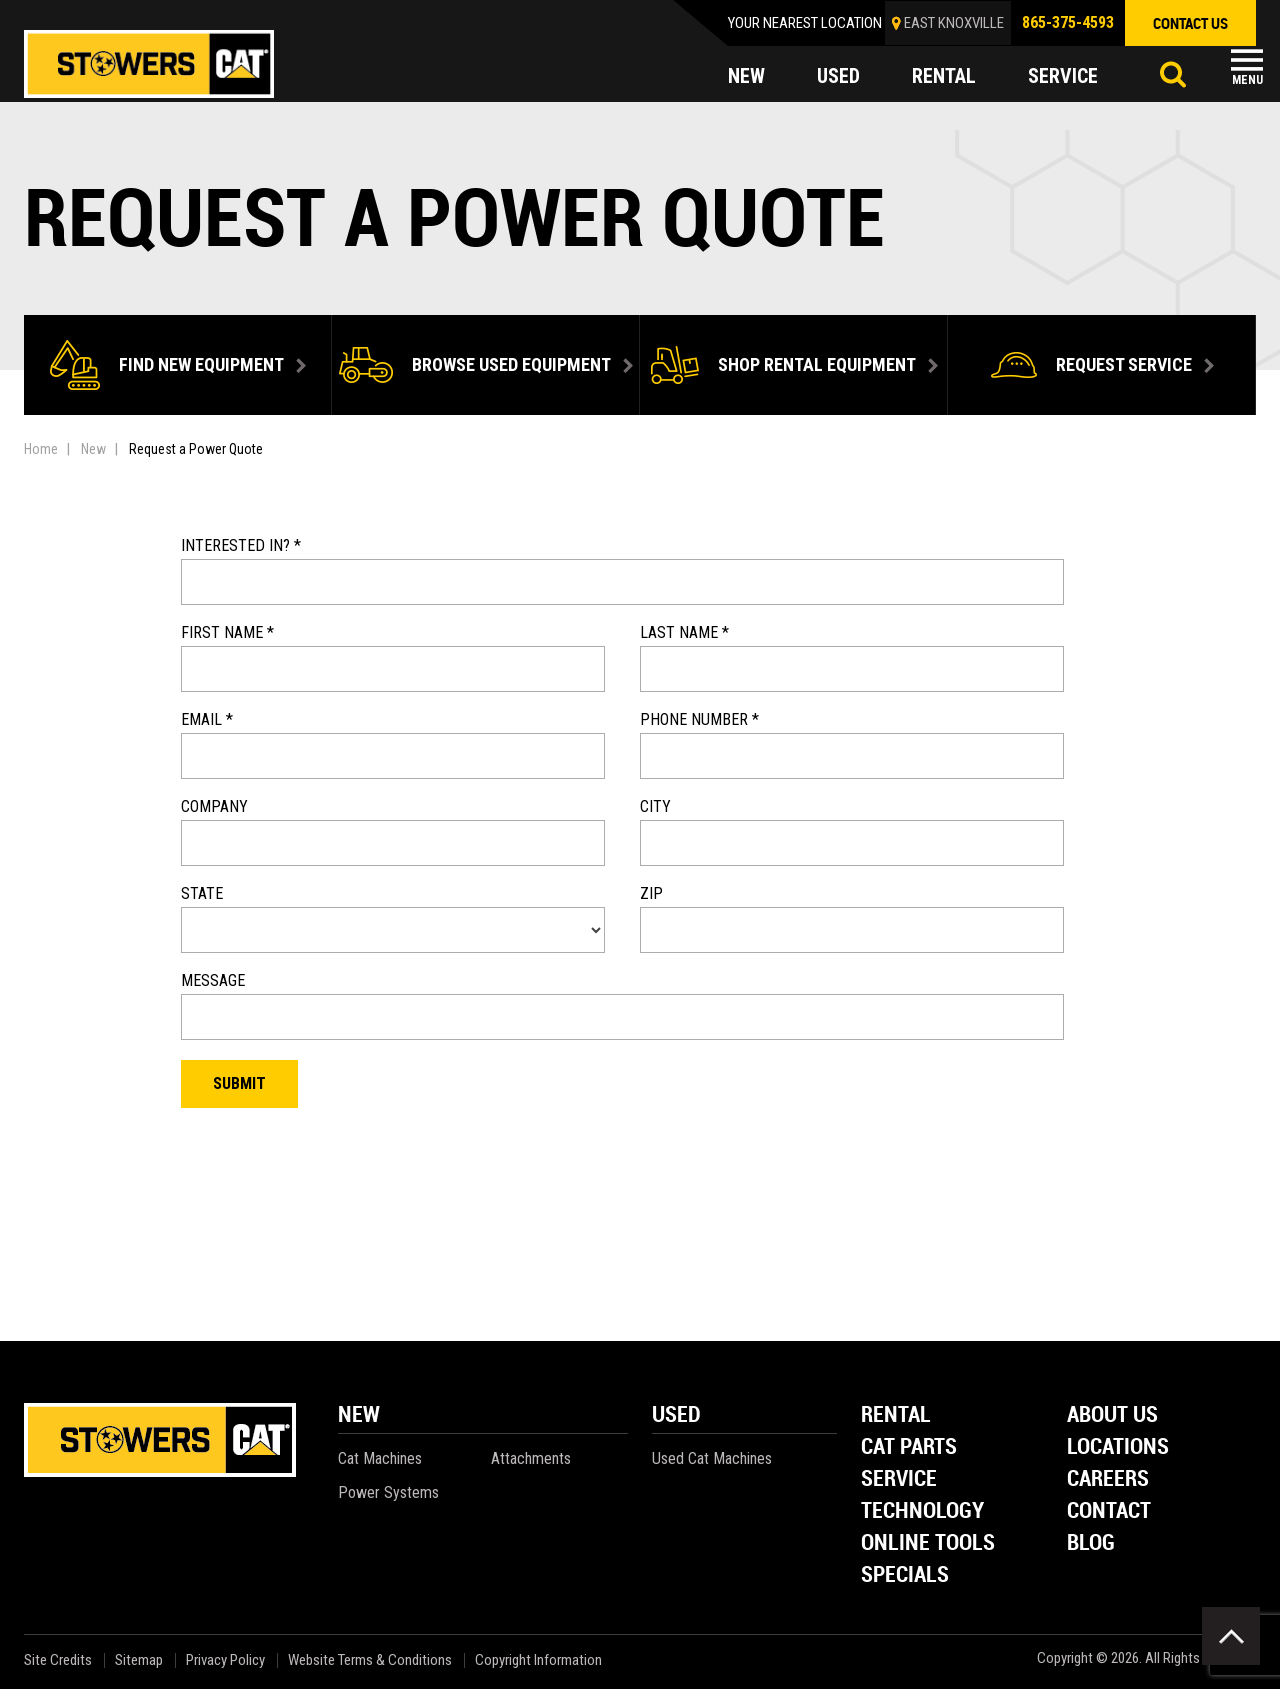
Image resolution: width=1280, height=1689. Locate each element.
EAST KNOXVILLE (954, 23)
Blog (1091, 1543)
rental (944, 76)
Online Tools (928, 1543)
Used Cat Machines (712, 1458)
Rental (896, 1415)
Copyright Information (538, 1660)
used (838, 76)
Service (899, 1479)
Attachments (531, 1458)
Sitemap (139, 1660)
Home (41, 449)
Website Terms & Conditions (370, 1660)
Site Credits (58, 1660)
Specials (905, 1575)
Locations (1118, 1447)
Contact (1109, 1511)
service (1063, 76)
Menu (1247, 80)
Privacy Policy (225, 1660)
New (93, 449)
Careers (1108, 1479)
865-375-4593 (1068, 22)
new (746, 76)
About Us (1112, 1415)
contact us (1190, 23)
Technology (922, 1511)
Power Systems (388, 1492)
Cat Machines (380, 1458)
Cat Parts (909, 1447)
